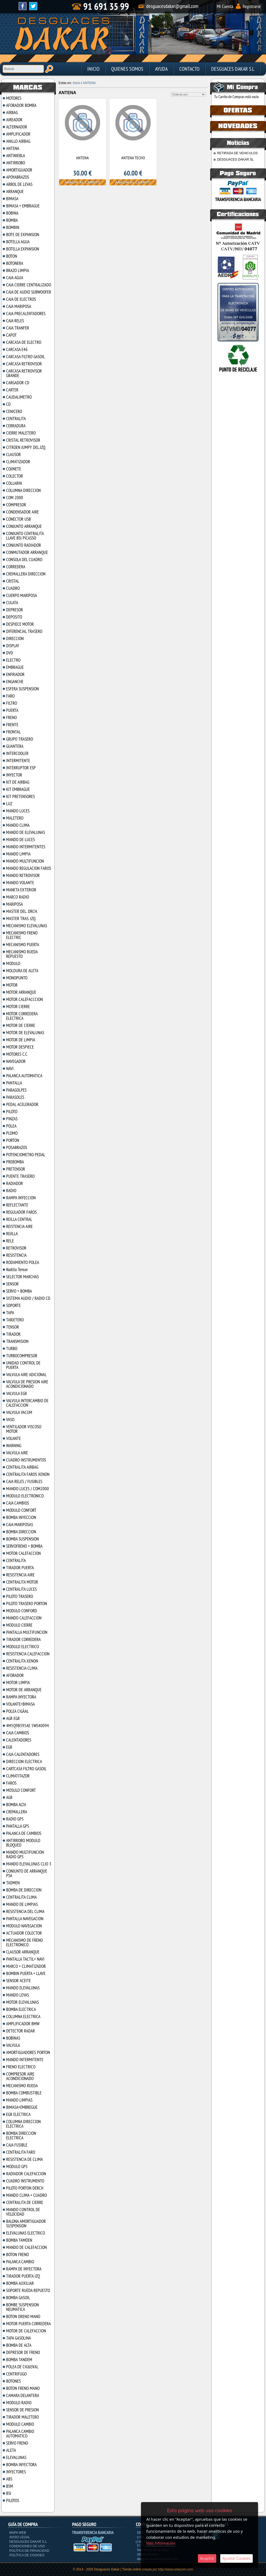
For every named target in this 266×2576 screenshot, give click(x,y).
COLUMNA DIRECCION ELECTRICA (23, 2124)
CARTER (12, 390)
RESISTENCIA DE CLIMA (24, 2159)
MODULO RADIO (18, 2403)
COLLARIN (14, 483)
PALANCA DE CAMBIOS (23, 1833)
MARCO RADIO (17, 897)
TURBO (11, 1348)
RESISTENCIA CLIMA (22, 1668)
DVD (9, 653)
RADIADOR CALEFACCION (26, 2174)
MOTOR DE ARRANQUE (23, 1690)
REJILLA (12, 1234)
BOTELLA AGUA (18, 242)
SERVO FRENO (17, 2443)
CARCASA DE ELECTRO (23, 342)
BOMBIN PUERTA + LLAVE (25, 1973)
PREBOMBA (15, 1162)
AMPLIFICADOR (18, 134)
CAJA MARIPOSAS (19, 1524)
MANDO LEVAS (17, 1995)
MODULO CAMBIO (20, 2424)
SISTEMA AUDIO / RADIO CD (28, 1298)
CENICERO (14, 411)
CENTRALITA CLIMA (21, 1897)
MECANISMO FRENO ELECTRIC (22, 935)
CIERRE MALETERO (21, 433)
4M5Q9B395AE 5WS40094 (27, 1726)
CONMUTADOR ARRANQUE (27, 552)
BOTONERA (14, 263)
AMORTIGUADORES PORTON (28, 2052)
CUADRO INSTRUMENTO (25, 2181)
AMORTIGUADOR (19, 170)
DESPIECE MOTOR (20, 624)
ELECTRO (13, 660)
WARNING (13, 1445)
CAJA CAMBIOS (17, 1503)
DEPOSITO (14, 617)
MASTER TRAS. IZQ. (21, 918)
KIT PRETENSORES (20, 796)
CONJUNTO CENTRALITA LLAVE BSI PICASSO (25, 536)
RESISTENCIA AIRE (20, 1575)
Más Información (161, 2543)
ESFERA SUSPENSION (22, 689)
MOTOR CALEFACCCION (24, 999)
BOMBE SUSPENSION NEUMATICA (22, 2307)
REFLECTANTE (17, 1205)
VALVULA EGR (16, 1393)
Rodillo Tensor (17, 1269)
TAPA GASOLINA (18, 2338)
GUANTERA (14, 746)
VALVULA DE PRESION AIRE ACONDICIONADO (27, 1384)
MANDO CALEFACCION (23, 1618)
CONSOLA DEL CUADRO (24, 559)
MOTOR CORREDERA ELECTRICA (22, 1016)
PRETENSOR (15, 1169)
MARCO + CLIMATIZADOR (26, 1966)
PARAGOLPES (16, 1090)
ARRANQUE (15, 191)
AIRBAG (12, 112)
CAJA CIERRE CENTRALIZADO (28, 285)
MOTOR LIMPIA (18, 1682)
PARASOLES (15, 1097)
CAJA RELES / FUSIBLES (24, 1481)
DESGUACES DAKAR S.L (232, 68)
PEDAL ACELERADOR (22, 1104)
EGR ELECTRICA (18, 2114)
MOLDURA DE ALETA (22, 971)
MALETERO (14, 818)
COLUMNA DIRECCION (23, 490)
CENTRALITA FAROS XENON (27, 1474)
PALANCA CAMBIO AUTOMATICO (20, 2433)
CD (8, 404)
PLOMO (12, 1133)
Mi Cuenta (225, 6)
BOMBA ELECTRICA (21, 2009)
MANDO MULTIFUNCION (25, 861)
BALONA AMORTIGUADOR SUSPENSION (26, 2223)
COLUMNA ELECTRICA (23, 2016)
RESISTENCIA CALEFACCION (27, 1654)
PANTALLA (14, 1083)
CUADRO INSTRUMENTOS (26, 1460)
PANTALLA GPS (17, 1826)
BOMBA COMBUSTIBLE (23, 2093)
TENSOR (12, 1327)
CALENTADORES (18, 1740)
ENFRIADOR (15, 674)
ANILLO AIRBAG (18, 141)
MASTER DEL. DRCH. (22, 911)
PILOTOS (12, 2500)
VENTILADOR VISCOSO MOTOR (23, 1429)
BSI (8, 2493)
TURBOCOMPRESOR (21, 1356)
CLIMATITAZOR (18, 1776)
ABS (9, 2479)
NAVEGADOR (16, 1061)
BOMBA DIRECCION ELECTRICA (21, 2135)
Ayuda (161, 68)
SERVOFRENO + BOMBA (24, 1546)
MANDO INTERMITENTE (24, 2060)
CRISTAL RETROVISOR (23, 440)
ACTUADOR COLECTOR (24, 1933)
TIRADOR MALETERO (22, 2417)
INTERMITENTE (18, 760)
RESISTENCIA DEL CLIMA (25, 1911)
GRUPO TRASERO (19, 739)
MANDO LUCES (18, 811)
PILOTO (11, 1111)
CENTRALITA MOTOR (22, 1582)
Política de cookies (26, 2555)
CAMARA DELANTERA (22, 2395)
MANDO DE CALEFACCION (26, 2247)
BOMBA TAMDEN (19, 2240)
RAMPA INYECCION (21, 1198)
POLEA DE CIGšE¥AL (22, 2367)
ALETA (11, 2450)
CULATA (12, 603)
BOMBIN (12, 227)
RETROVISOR (16, 1248)
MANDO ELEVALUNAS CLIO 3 (28, 1864)
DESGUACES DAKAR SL (235, 159)
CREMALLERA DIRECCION (25, 574)
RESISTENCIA (16, 1255)
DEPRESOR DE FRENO (23, 2352)
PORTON (12, 1140)
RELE (10, 1241)
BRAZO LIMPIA (17, 270)
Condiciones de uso (27, 2546)
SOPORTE (13, 1305)
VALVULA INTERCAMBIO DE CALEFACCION (27, 1403)
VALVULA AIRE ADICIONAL (26, 1374)
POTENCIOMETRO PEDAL (25, 1155)
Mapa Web (17, 2533)
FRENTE (12, 725)
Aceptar (207, 2558)
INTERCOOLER (17, 753)
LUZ (9, 804)
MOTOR (12, 985)
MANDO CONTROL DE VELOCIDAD (23, 2212)
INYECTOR (14, 775)
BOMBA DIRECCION (21, 1532)
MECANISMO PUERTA (22, 944)
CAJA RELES (15, 321)
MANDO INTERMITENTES (25, 847)
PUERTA (12, 710)
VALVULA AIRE (17, 1453)
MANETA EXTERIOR (21, 890)
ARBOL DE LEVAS (19, 184)
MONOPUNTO (16, 978)
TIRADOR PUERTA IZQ (23, 2276)
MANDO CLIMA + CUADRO (26, 2195)
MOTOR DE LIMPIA (20, 1040)
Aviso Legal (19, 2537)
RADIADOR (14, 1183)
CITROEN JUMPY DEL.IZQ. (26, 447)
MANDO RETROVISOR (23, 875)
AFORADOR (15, 1675)
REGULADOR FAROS (21, 1212)
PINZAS (12, 1119)
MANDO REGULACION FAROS (28, 868)
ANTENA (12, 148)
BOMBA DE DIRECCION (23, 1890)
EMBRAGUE (15, 667)
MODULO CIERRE (19, 1625)
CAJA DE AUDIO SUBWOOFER (28, 292)
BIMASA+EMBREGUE (22, 2107)
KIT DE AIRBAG (17, 782)
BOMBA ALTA (16, 1804)
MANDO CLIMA (18, 825)
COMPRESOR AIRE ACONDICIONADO (20, 2076)
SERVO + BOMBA (19, 1291)
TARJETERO (15, 1320)
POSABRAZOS (16, 1147)
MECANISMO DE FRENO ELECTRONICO (24, 1942)
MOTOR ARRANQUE (21, 992)
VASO (10, 1419)
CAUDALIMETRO (19, 397)
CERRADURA (16, 426)
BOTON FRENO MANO (23, 2388)
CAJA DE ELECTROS (21, 299)
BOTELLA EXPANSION (22, 249)
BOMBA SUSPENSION (22, 1539)
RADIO (11, 1190)
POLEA (11, 1126)
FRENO (11, 717)
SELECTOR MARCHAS (22, 1277)
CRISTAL (12, 581)
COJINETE (13, 469)
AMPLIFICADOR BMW (22, 2024)
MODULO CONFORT (21, 1510)
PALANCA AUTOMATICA (24, 1076)
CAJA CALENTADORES (22, 1754)
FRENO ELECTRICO (20, 2067)
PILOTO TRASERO (19, 1596)
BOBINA (12, 213)
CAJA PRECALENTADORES (25, 313)
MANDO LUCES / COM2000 (27, 1489)
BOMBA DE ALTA (18, 2345)
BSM (9, 2486)
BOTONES (13, 2381)
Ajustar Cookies (236, 2558)
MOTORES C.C (16, 1054)
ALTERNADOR (16, 127)
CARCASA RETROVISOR (24, 364)
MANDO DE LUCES (20, 839)
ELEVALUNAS (16, 2457)
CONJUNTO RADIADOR (23, 545)
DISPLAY (12, 646)
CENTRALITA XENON (22, 1661)
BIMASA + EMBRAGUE (23, 206)
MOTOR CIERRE (18, 1006)
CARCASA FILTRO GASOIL (25, 357)
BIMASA (12, 199)
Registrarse (252, 6)
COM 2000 (14, 497)
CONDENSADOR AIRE (22, 512)
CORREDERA (15, 567)
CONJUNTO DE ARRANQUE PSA (26, 1873)
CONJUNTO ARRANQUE (24, 526)
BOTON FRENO (17, 2254)
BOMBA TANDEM (19, 2359)
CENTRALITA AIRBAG (22, 1467)
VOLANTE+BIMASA (20, 1704)
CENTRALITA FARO (20, 2152)
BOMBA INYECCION (21, 1517)
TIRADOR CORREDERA (23, 1639)
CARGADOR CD (17, 383)
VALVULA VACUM (19, 1412)
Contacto (189, 68)
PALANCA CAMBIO (20, 2262)
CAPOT (11, 335)
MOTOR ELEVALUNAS (22, 2002)
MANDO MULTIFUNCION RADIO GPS (25, 1854)
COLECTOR (14, 476)
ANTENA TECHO (133, 157)
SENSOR (12, 1284)
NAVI (10, 1068)
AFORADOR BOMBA (21, 105)
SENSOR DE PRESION (22, 2410)
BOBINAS (13, 2038)
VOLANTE (13, 1438)
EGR (9, 1747)
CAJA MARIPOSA (18, 306)
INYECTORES (16, 2472)
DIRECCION (15, 638)
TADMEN (13, 1883)
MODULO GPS (16, 2166)
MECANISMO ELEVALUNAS (26, 926)
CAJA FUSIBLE (16, 2145)
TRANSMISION (17, 1341)
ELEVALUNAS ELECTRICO (25, 2233)
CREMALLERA (16, 1812)
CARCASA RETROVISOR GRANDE (24, 373)
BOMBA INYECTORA (21, 2465)
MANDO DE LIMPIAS (22, 1904)
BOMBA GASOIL (18, 2298)
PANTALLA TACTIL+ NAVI (25, 1959)
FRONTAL (13, 732)
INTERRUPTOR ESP (21, 768)
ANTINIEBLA (15, 155)
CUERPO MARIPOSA (21, 595)
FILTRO (11, 703)
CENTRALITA (16, 418)
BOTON (11, 256)
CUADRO (13, 588)
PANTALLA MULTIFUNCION (26, 1632)
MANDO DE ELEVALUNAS (25, 832)
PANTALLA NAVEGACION (24, 1919)
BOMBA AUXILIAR (20, 2283)
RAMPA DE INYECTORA (23, 2269)
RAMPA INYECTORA (21, 1697)
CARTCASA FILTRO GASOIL (26, 1769)
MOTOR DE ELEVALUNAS (25, 1033)
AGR (9, 1797)
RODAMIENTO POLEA (22, 1262)
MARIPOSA (14, 904)
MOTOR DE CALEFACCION (26, 2331)
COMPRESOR (16, 505)
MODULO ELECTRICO (22, 1647)
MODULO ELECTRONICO (25, 1496)
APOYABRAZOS (17, 177)
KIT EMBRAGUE (18, 789)
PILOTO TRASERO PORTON (26, 1603)
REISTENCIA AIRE (19, 1226)
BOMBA (12, 220)
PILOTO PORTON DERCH (24, 2188)
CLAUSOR (13, 454)
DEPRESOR (14, 610)
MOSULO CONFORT (21, 1790)
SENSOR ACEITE (18, 1981)
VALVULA (13, 2045)
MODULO (13, 963)
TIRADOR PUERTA (20, 1568)
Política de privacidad (29, 2551)
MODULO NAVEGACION (24, 1926)
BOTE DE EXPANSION (22, 234)
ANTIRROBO (15, 163)
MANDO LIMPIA (18, 854)
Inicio (93, 68)
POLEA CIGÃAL (17, 1711)
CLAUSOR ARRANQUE (22, 1952)
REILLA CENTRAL (19, 1219)
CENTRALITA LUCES (21, 1589)
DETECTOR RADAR (20, 2031)
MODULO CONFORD (21, 1611)
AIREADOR (14, 120)
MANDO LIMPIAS (19, 2100)
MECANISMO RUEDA (22, 2086)
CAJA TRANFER (17, 328)
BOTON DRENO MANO (23, 2316)
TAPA (10, 1313)
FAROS (11, 1783)
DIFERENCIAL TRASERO (24, 631)
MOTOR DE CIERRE (20, 1025)
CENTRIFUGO (16, 2374)
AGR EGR (13, 1718)
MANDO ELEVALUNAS (23, 1988)
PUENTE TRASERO (20, 1176)
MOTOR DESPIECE (20, 1047)
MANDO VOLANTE (20, 883)
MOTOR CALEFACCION (23, 1553)
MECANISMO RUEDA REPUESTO (22, 954)
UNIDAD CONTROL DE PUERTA (23, 1365)
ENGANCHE (14, 681)
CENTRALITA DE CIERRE (24, 2202)
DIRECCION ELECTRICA (24, 1761)
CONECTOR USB (18, 519)
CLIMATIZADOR (18, 462)
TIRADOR (13, 1334)
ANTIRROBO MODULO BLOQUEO (23, 1843)
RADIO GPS (14, 1819)
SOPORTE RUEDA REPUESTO (28, 2290)
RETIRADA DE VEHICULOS (237, 153)
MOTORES (13, 98)
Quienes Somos (127, 68)
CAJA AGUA (14, 278)
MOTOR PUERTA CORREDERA (28, 2324)
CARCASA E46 (17, 349)
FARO (10, 696)
